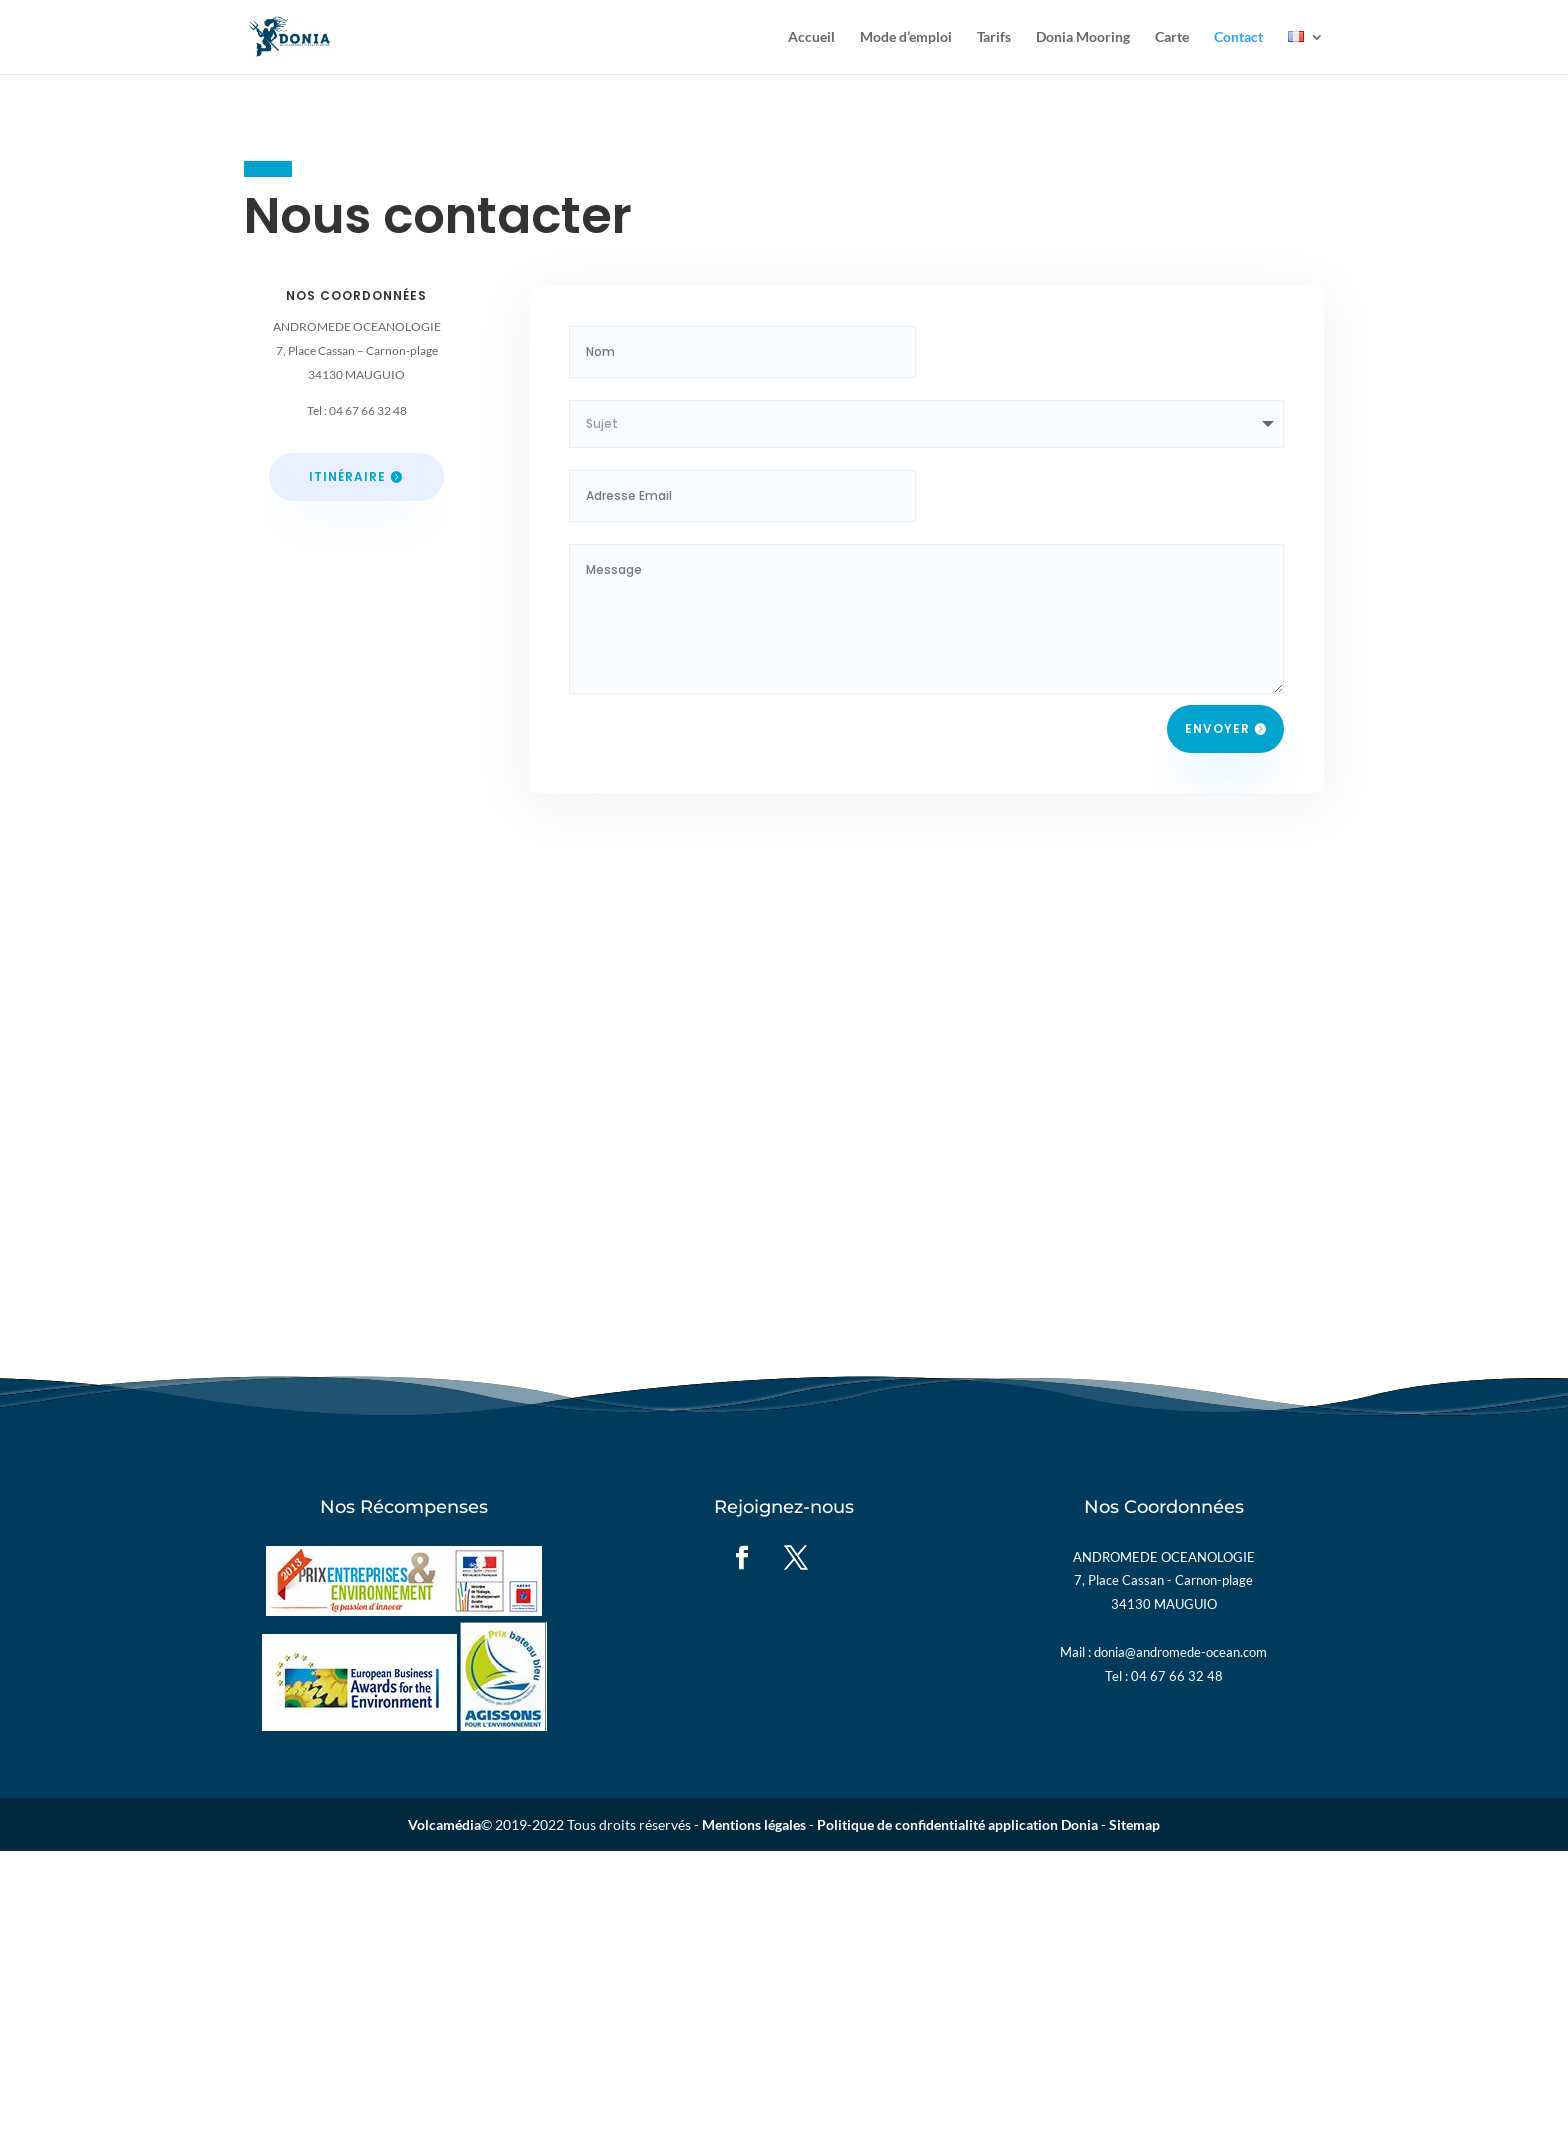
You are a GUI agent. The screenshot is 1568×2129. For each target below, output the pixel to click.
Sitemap (1134, 1824)
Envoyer (1217, 728)
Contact (1238, 37)
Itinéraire (347, 476)
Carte (1172, 37)
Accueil (811, 37)
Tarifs (994, 37)
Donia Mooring (1083, 37)
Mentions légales (754, 1824)
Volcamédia (444, 1824)
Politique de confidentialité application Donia (957, 1824)
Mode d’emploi (906, 37)
